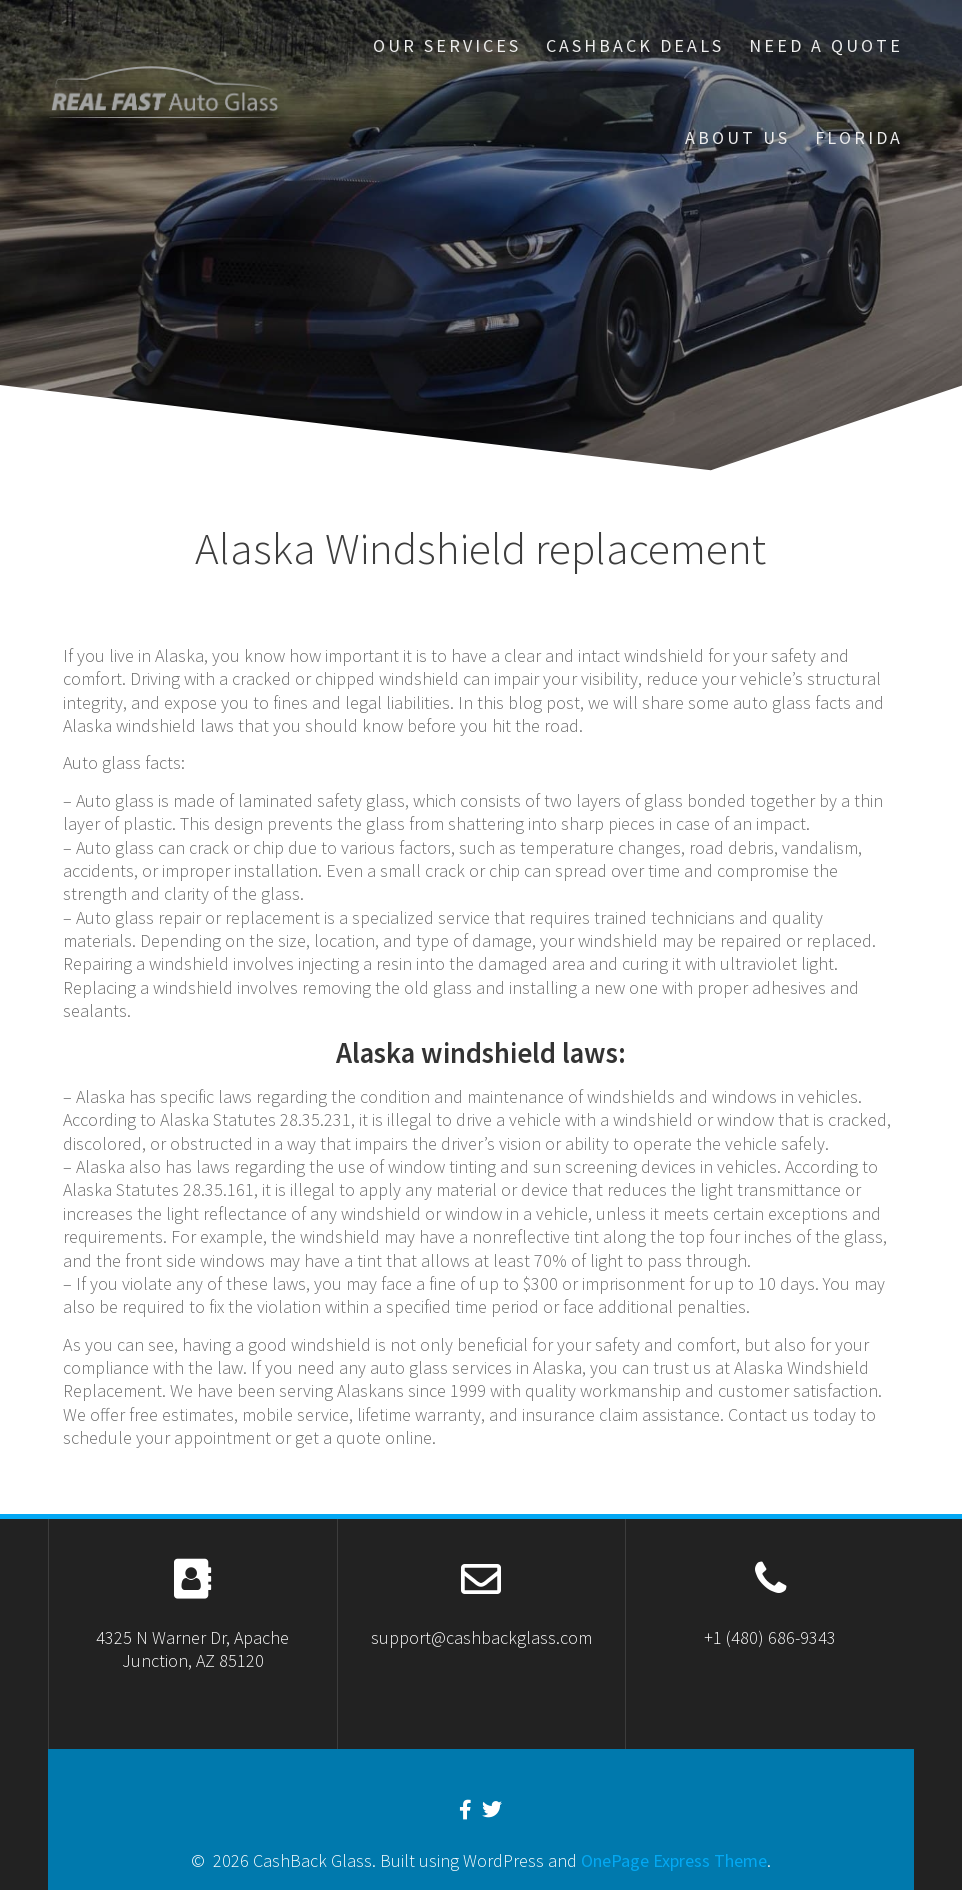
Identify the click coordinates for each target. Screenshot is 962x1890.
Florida (859, 137)
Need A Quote (826, 45)
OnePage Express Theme (674, 1860)
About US (737, 137)
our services (447, 45)
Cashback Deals (635, 45)
